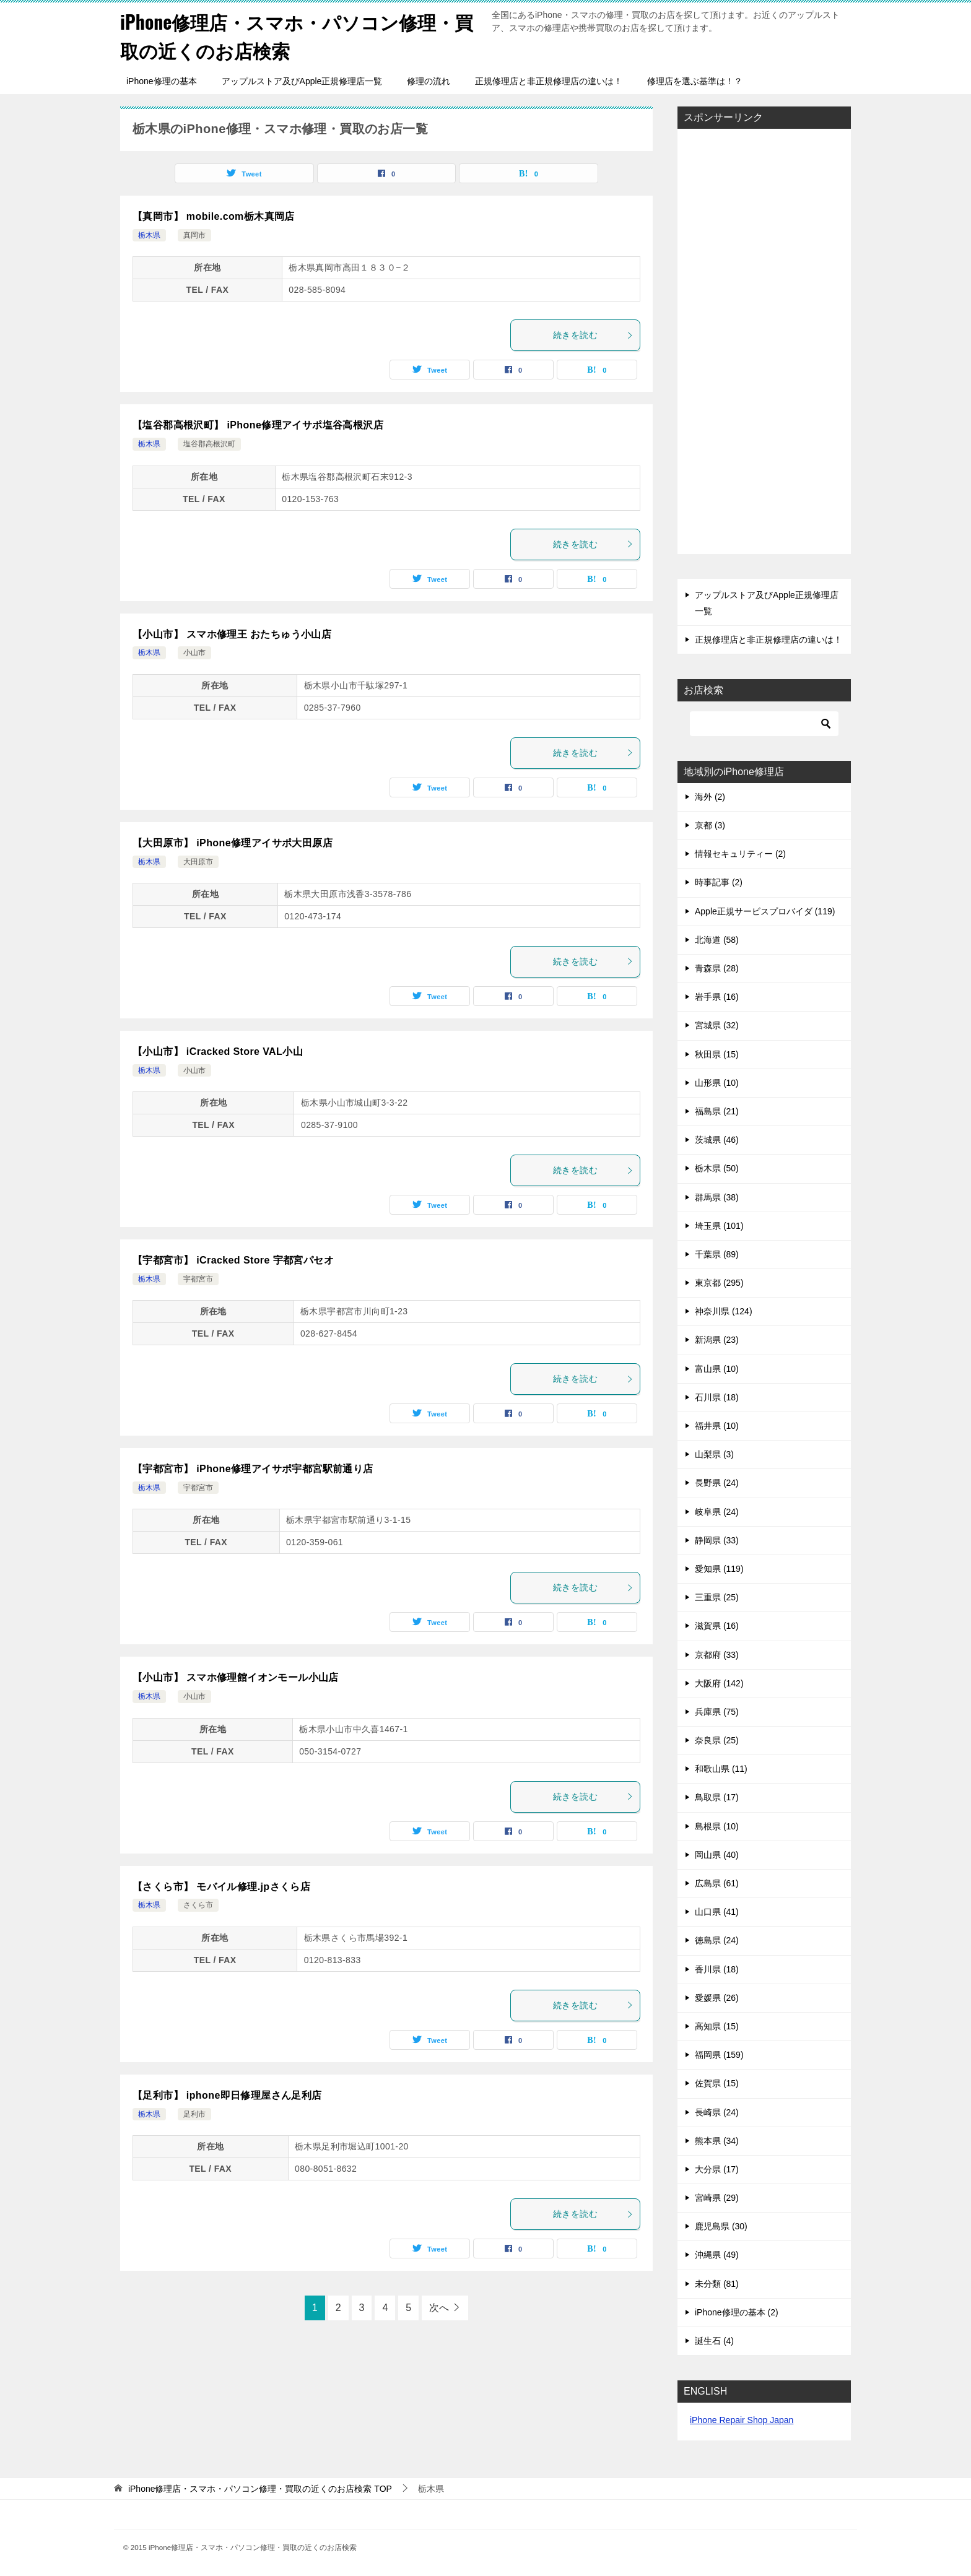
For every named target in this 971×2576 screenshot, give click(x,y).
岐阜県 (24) (717, 1511)
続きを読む (593, 334)
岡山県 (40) (717, 1854)
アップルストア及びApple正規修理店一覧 (302, 80)
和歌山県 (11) (721, 1768)
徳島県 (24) (717, 1940)
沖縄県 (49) (717, 2254)
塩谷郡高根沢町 (209, 443)
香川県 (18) (717, 1968)
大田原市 (198, 860)
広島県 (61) (717, 1883)
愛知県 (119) (719, 1568)
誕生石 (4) (714, 2340)
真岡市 (194, 234)
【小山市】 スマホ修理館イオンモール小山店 (236, 1677)
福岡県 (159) (719, 2054)
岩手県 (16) (717, 996)
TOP (260, 2488)
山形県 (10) (717, 1082)
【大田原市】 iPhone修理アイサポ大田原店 (233, 842)
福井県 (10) (717, 1425)
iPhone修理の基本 (161, 80)
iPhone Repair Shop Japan (741, 2419)
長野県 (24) (717, 1482)
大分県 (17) (717, 2169)
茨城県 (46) (717, 1139)
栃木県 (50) (717, 1168)
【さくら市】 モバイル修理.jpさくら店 (221, 1886)
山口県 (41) (717, 1911)
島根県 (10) (717, 1826)
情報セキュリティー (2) (740, 853)
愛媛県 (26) (717, 1997)
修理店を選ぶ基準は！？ (694, 80)
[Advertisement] (764, 342)
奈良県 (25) (717, 1740)
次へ (439, 2307)
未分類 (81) (717, 2283)
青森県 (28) (717, 968)
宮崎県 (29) (717, 2197)
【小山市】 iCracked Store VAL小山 (218, 1051)
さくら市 (198, 1904)
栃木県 (149, 234)
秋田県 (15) (717, 1053)
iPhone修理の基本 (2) (736, 2312)
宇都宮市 (198, 1278)
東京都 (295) (719, 1282)
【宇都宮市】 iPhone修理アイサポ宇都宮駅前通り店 (253, 1468)
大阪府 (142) (719, 1683)
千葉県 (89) (717, 1254)
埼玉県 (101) (719, 1225)
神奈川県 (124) (723, 1311)
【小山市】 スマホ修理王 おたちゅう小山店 (232, 633)
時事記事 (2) (718, 882)
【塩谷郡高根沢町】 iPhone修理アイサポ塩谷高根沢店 (258, 424)
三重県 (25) (717, 1597)
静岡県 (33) (717, 1540)
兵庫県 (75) (717, 1711)
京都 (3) (710, 825)
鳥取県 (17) (717, 1797)
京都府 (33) (717, 1654)
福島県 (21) (717, 1111)
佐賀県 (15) (717, 2083)
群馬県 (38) (717, 1196)
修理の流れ (428, 80)
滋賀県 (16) (717, 1625)
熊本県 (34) (717, 2140)
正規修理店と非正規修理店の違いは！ (548, 80)
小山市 (194, 652)
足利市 (194, 2113)
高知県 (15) (717, 2026)
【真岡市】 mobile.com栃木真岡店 (214, 215)
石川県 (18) (717, 1397)
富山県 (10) (717, 1368)
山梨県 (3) (714, 1454)
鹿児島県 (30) (721, 2226)
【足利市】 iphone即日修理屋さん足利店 (227, 2094)
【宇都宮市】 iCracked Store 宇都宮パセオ (233, 1259)
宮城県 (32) (717, 1025)
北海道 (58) (717, 939)
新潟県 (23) (717, 1339)
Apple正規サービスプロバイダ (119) (765, 911)
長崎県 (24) (717, 2111)
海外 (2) (710, 796)
